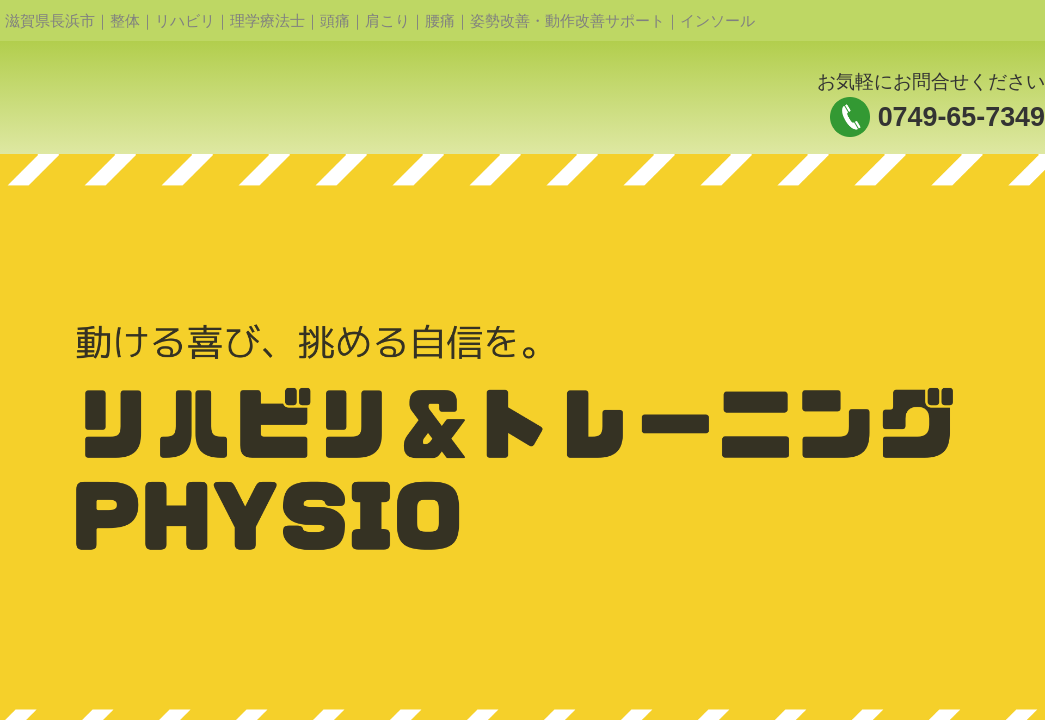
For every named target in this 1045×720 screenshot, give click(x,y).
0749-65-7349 (961, 117)
